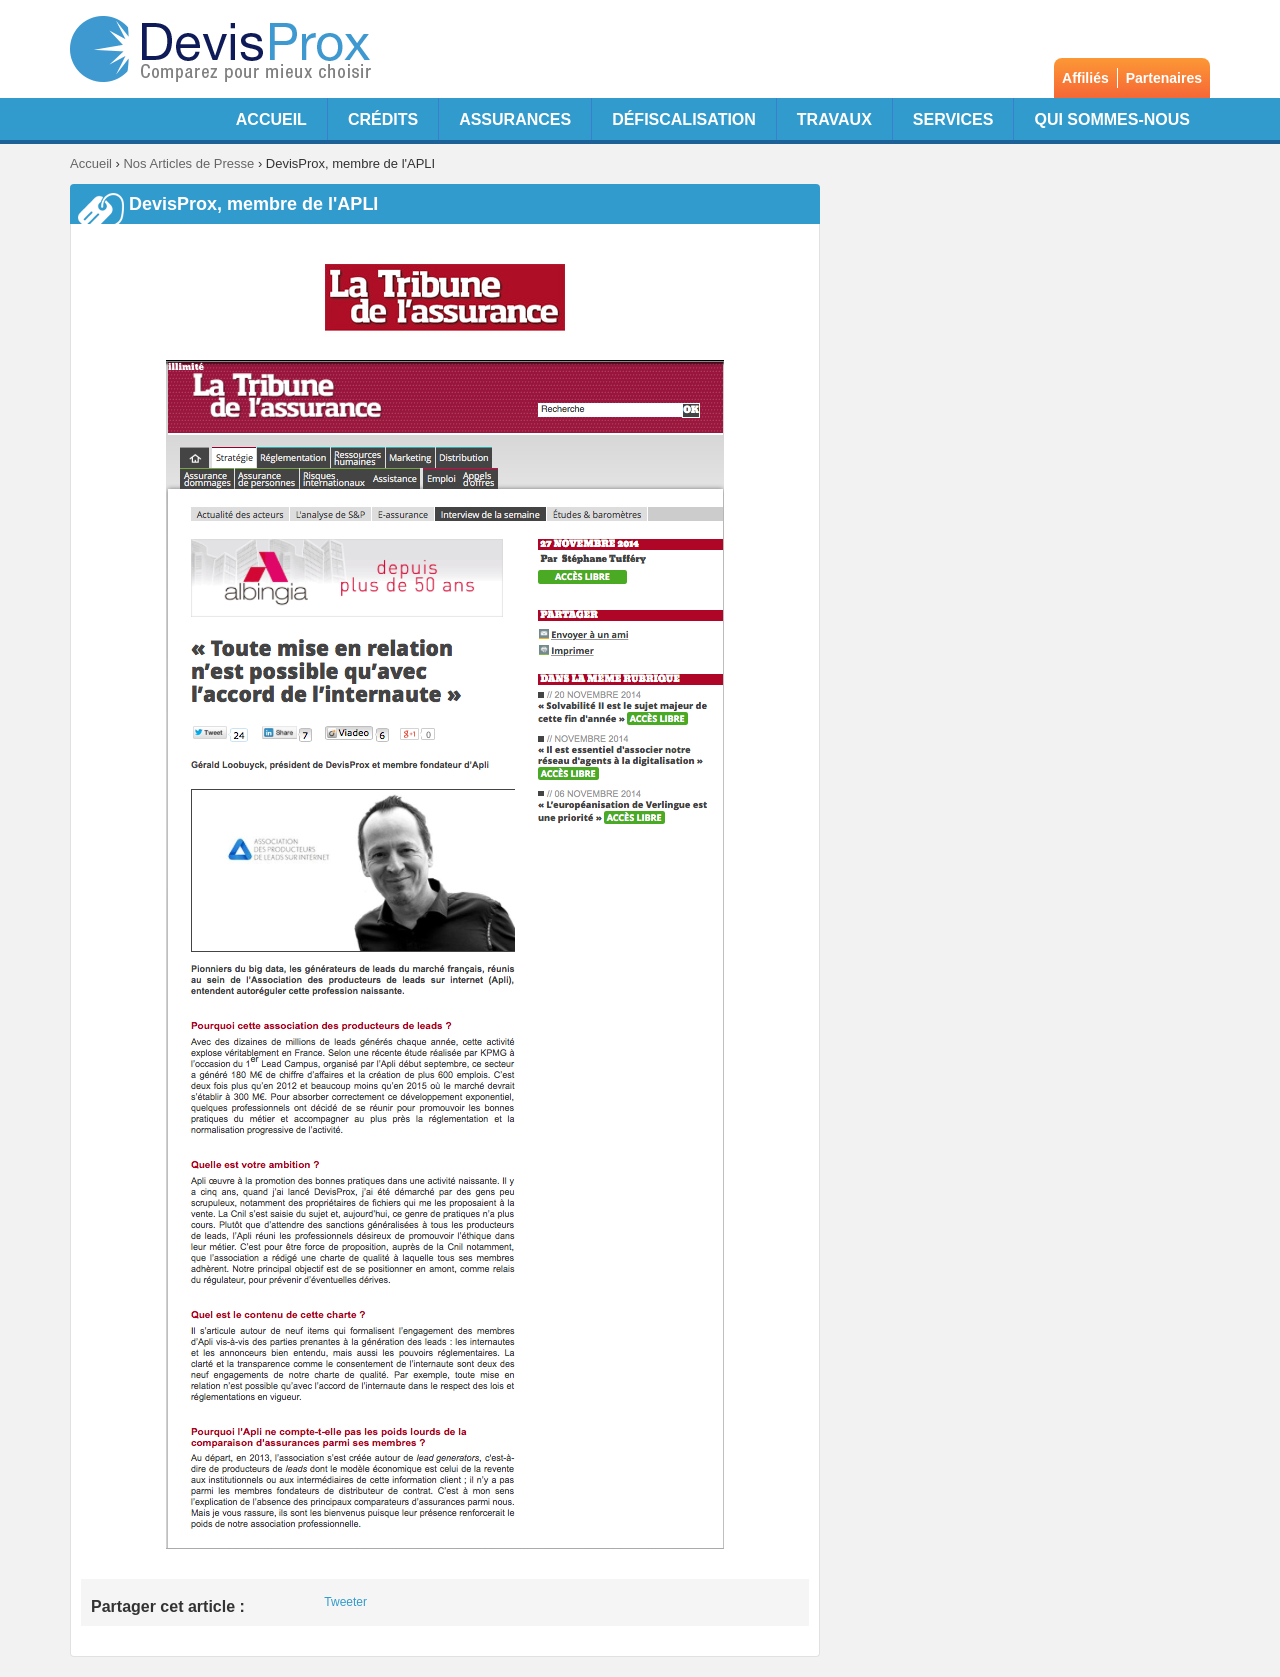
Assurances (515, 119)
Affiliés (1085, 78)
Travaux (834, 119)
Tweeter (345, 1602)
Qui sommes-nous (1112, 119)
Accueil (271, 119)
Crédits (383, 119)
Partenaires (1164, 78)
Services (953, 119)
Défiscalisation (684, 119)
